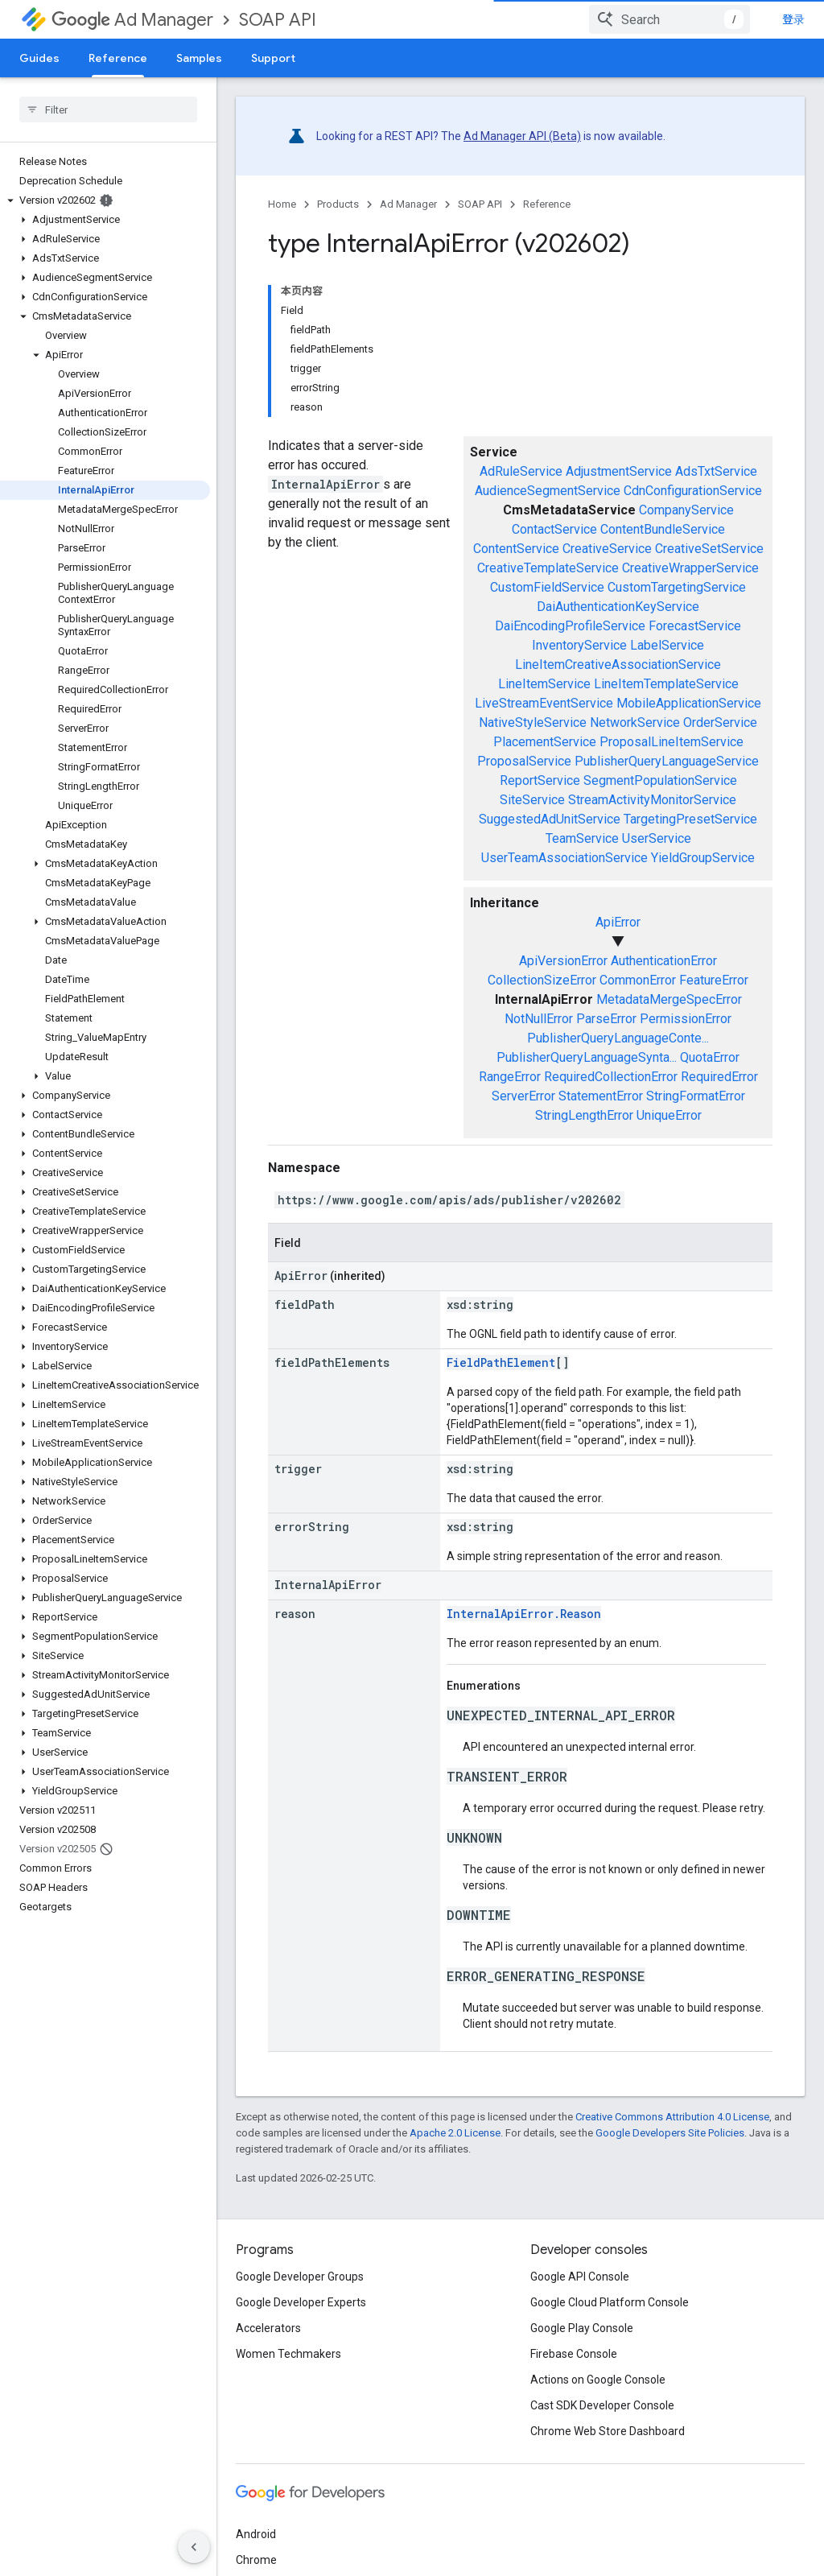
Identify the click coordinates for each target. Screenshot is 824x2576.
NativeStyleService (533, 722)
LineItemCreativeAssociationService (618, 664)
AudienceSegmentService (547, 490)
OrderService (720, 722)
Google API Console (579, 2276)
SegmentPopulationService (660, 780)
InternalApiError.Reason (524, 1613)
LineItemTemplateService (666, 683)
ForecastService (695, 626)
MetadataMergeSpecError (669, 999)
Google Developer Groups (300, 2276)
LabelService (667, 645)
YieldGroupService (703, 857)
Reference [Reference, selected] (118, 58)
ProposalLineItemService (671, 741)
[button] (105, 200)
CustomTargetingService (677, 587)
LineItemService (544, 683)
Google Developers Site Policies (669, 2133)
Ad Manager (132, 20)
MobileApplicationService (688, 703)
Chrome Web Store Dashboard (607, 2431)
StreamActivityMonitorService (652, 799)
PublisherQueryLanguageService (667, 761)
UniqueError (669, 1115)
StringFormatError (695, 1096)
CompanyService (686, 510)
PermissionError (685, 1018)
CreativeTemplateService (548, 568)
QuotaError (710, 1057)
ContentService (516, 548)
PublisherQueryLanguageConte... (618, 1038)
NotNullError (539, 1018)
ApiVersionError (563, 960)
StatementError (600, 1096)
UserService (656, 838)
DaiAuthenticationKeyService (618, 606)
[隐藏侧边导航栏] (194, 2547)
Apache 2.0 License (455, 2133)
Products (338, 204)
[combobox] (669, 19)
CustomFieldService (547, 587)
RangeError (510, 1076)
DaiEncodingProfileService (570, 626)
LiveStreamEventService (544, 703)
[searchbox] (108, 109)
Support (273, 58)
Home (282, 204)
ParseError (606, 1018)
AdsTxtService (716, 471)
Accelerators (268, 2328)
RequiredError (719, 1076)
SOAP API (277, 20)
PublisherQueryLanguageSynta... (586, 1057)
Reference (547, 204)
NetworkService (635, 722)
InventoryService (579, 645)
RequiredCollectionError (611, 1076)
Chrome (256, 2559)
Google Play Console (581, 2328)
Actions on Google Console (597, 2379)
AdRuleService (521, 471)
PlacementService (544, 741)
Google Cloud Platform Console (609, 2302)
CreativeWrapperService (690, 568)
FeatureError (713, 980)
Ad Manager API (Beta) (522, 136)
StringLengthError (584, 1115)
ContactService (554, 529)
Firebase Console (573, 2353)
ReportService (540, 780)
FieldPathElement (501, 1362)
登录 (793, 19)
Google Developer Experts (301, 2302)
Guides (39, 58)
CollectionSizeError (542, 980)
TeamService (582, 838)
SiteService (532, 799)
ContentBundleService (662, 529)
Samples (199, 58)
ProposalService (524, 761)
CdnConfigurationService (693, 490)
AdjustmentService (619, 471)
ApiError (618, 922)
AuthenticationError (664, 960)
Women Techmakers (288, 2353)
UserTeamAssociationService (564, 857)
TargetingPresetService (690, 819)
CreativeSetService (709, 548)
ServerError (523, 1096)
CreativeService (607, 548)
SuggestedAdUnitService (549, 819)
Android (256, 2534)
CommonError (637, 980)
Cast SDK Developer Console (602, 2405)
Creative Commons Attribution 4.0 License (672, 2117)
